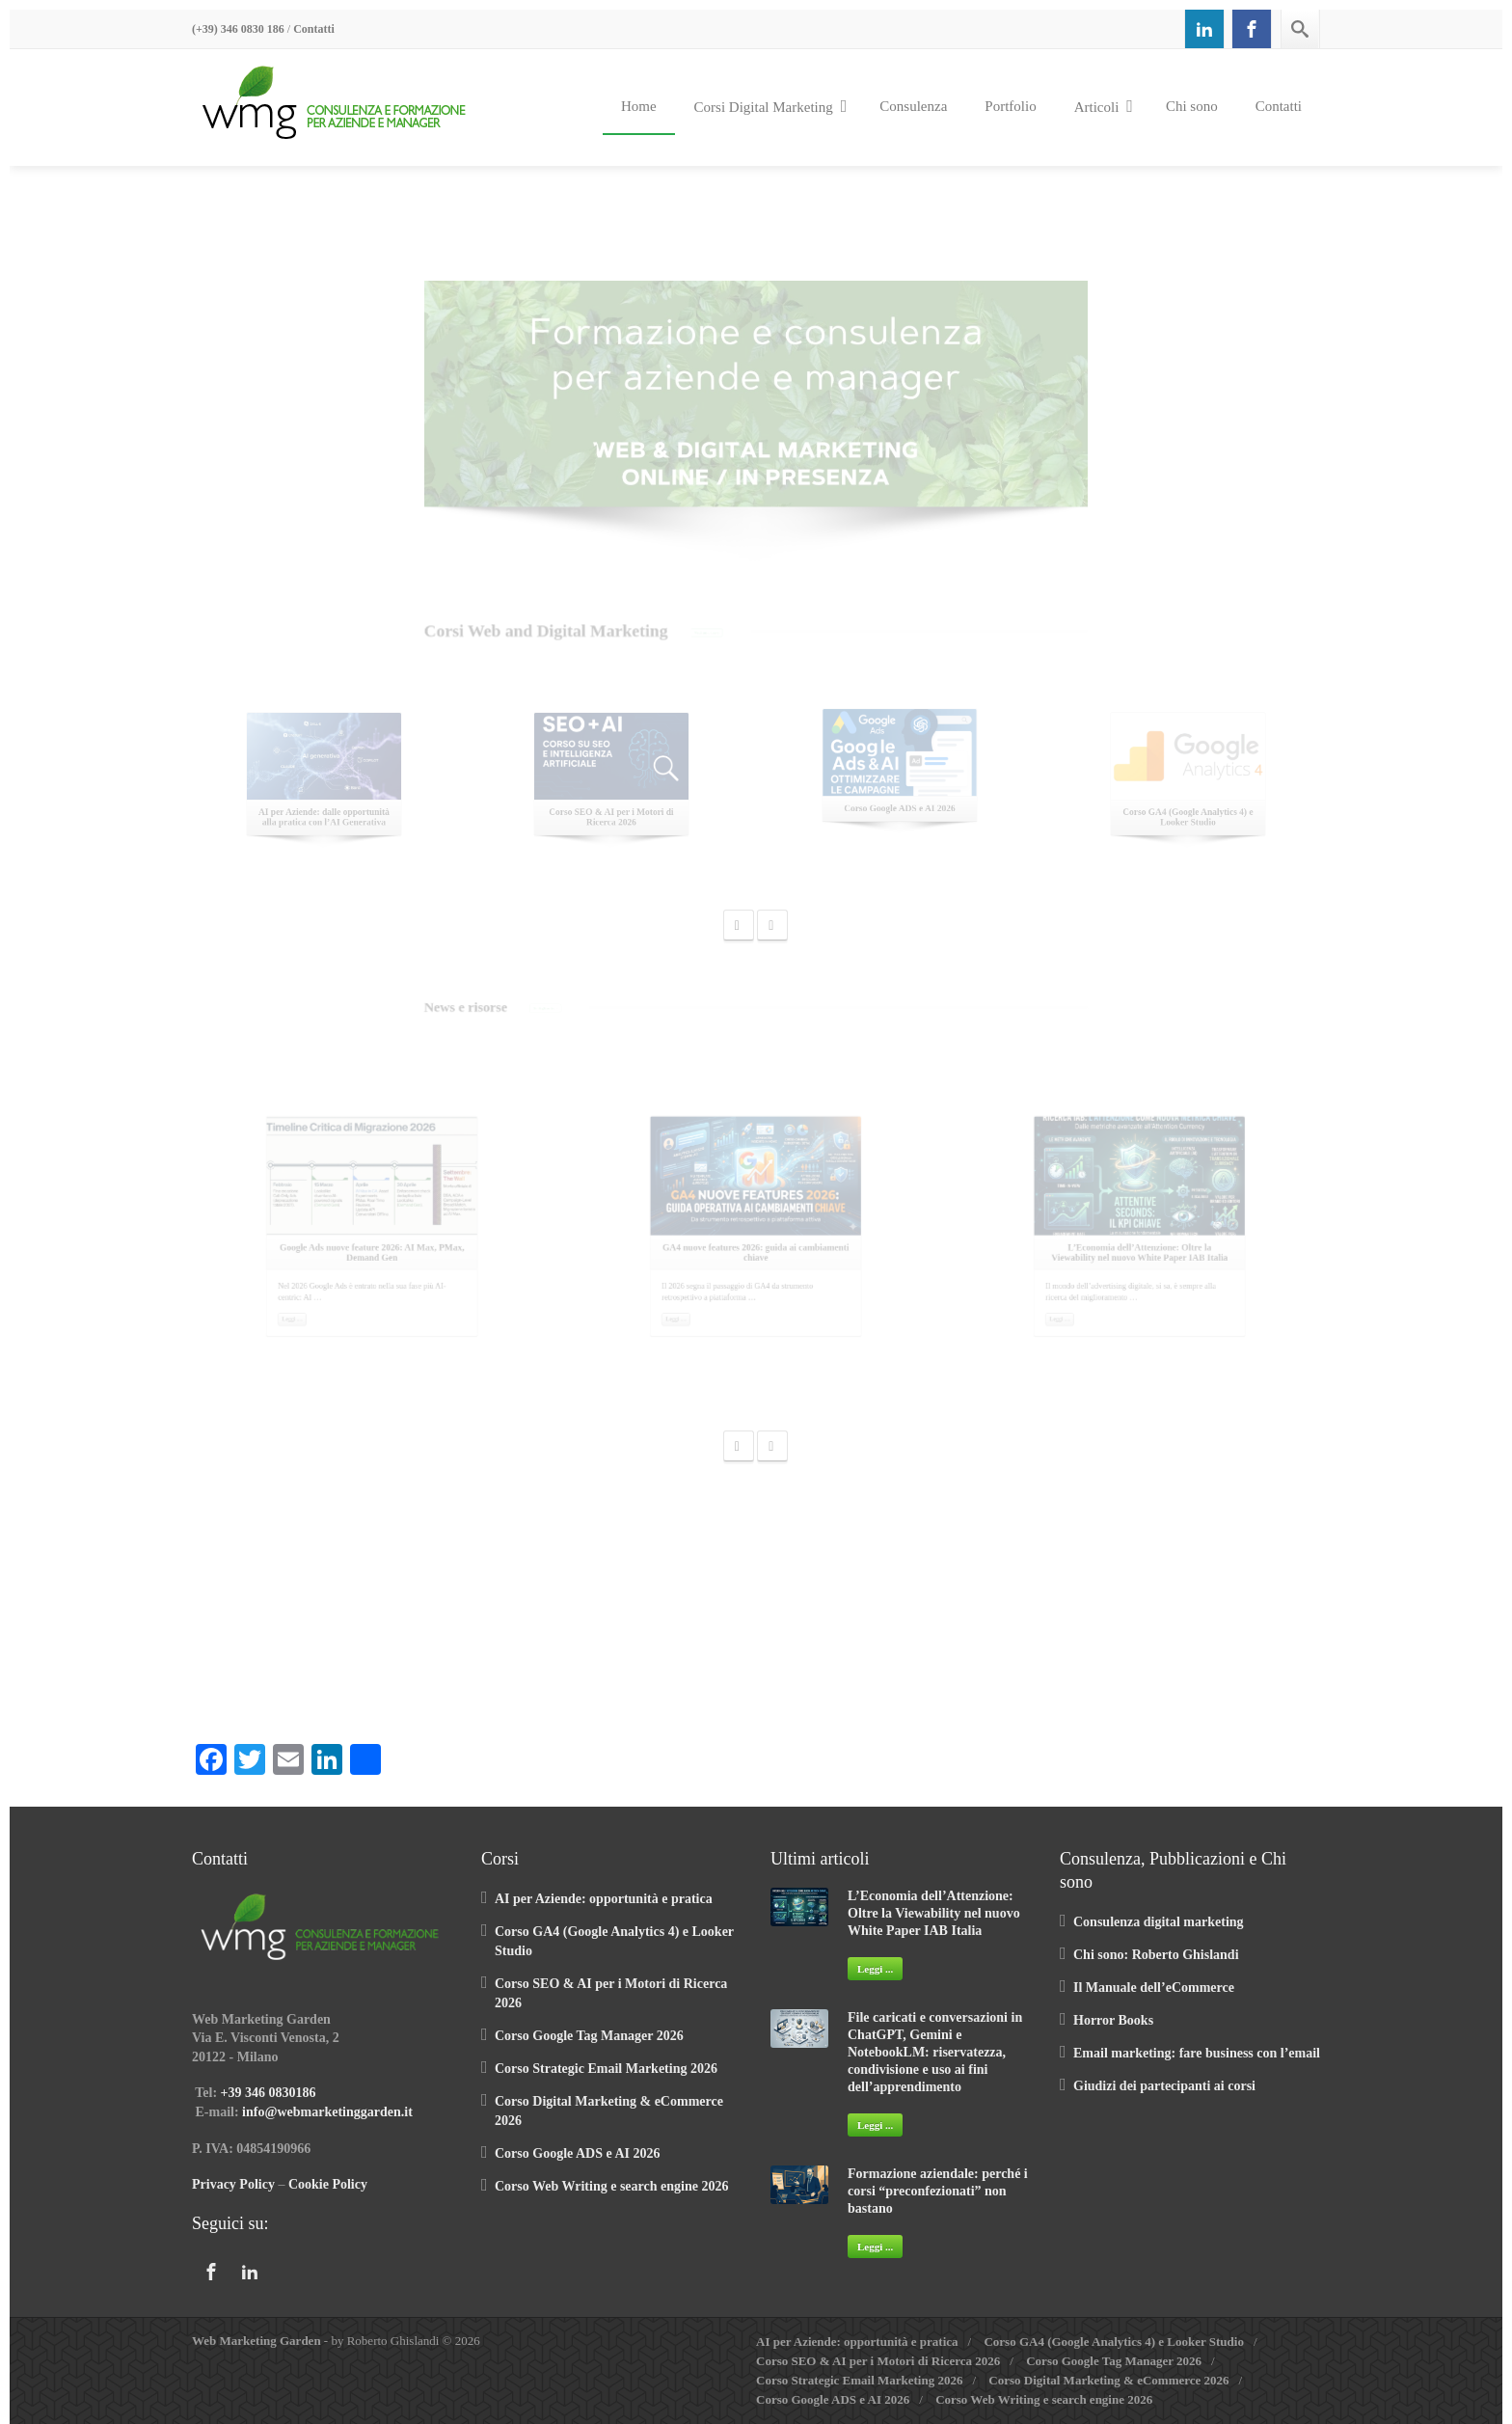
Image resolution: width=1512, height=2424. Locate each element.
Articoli (1103, 106)
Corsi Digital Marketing (771, 106)
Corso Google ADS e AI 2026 (578, 2153)
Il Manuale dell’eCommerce (1153, 1987)
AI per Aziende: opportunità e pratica (604, 1899)
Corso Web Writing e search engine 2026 (611, 2186)
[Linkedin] (1204, 29)
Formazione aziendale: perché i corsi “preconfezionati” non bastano (938, 2191)
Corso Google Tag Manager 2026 (589, 2036)
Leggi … (236, 1383)
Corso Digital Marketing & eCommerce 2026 (1108, 2380)
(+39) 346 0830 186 (238, 29)
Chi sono (1192, 106)
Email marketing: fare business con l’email (1196, 2053)
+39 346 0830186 (268, 2092)
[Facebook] (1251, 29)
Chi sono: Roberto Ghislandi (1156, 1954)
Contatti (314, 29)
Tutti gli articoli (398, 1009)
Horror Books (1113, 2020)
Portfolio (1010, 106)
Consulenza (913, 106)
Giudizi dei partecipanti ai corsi (1164, 2086)
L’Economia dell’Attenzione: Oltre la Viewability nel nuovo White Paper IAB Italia (934, 1913)
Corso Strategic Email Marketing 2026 (606, 2068)
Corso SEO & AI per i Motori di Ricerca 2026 (878, 2361)
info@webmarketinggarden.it (327, 2112)
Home (639, 106)
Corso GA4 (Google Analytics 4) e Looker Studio (1114, 2341)
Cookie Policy (327, 2184)
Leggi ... (875, 1969)
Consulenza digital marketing (1158, 1922)
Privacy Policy (233, 2184)
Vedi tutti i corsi (672, 634)
